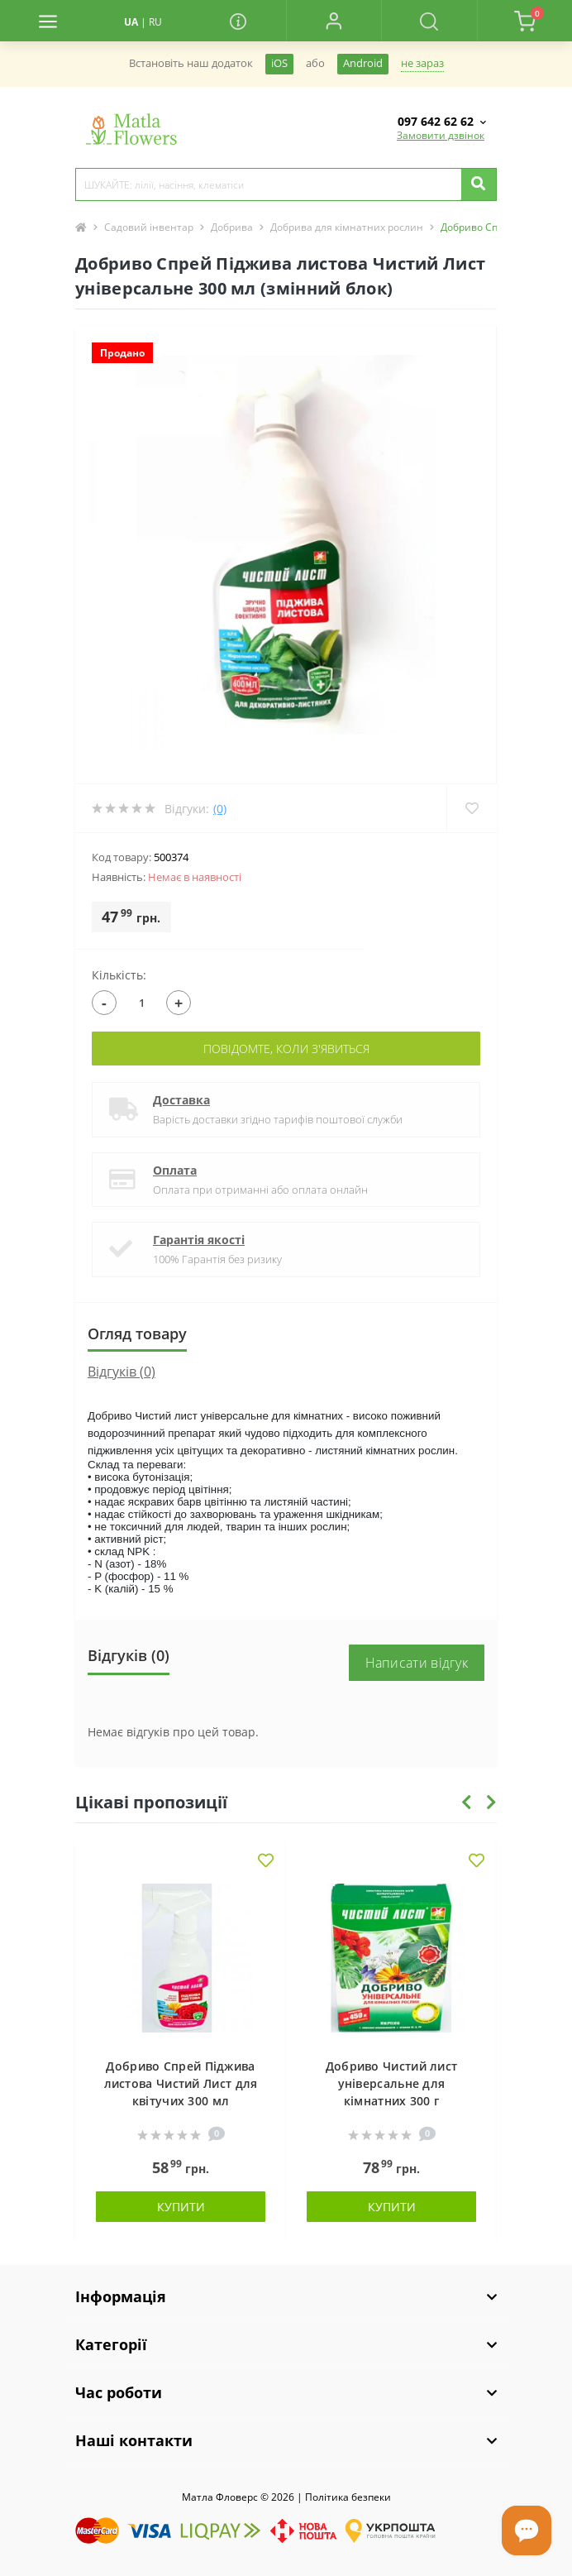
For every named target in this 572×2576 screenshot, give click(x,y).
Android (363, 63)
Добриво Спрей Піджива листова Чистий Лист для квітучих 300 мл (181, 2083)
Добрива (232, 227)
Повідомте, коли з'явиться (286, 1048)
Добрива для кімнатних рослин (346, 227)
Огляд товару (137, 1333)
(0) (219, 808)
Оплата (175, 1170)
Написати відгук (417, 1663)
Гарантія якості (199, 1239)
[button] (333, 20)
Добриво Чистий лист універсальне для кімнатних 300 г (392, 2083)
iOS (279, 63)
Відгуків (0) (121, 1371)
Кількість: (119, 975)
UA (131, 22)
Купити (181, 2206)
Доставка (181, 1100)
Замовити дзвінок (440, 135)
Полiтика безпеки (348, 2497)
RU (155, 22)
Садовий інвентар (148, 227)
